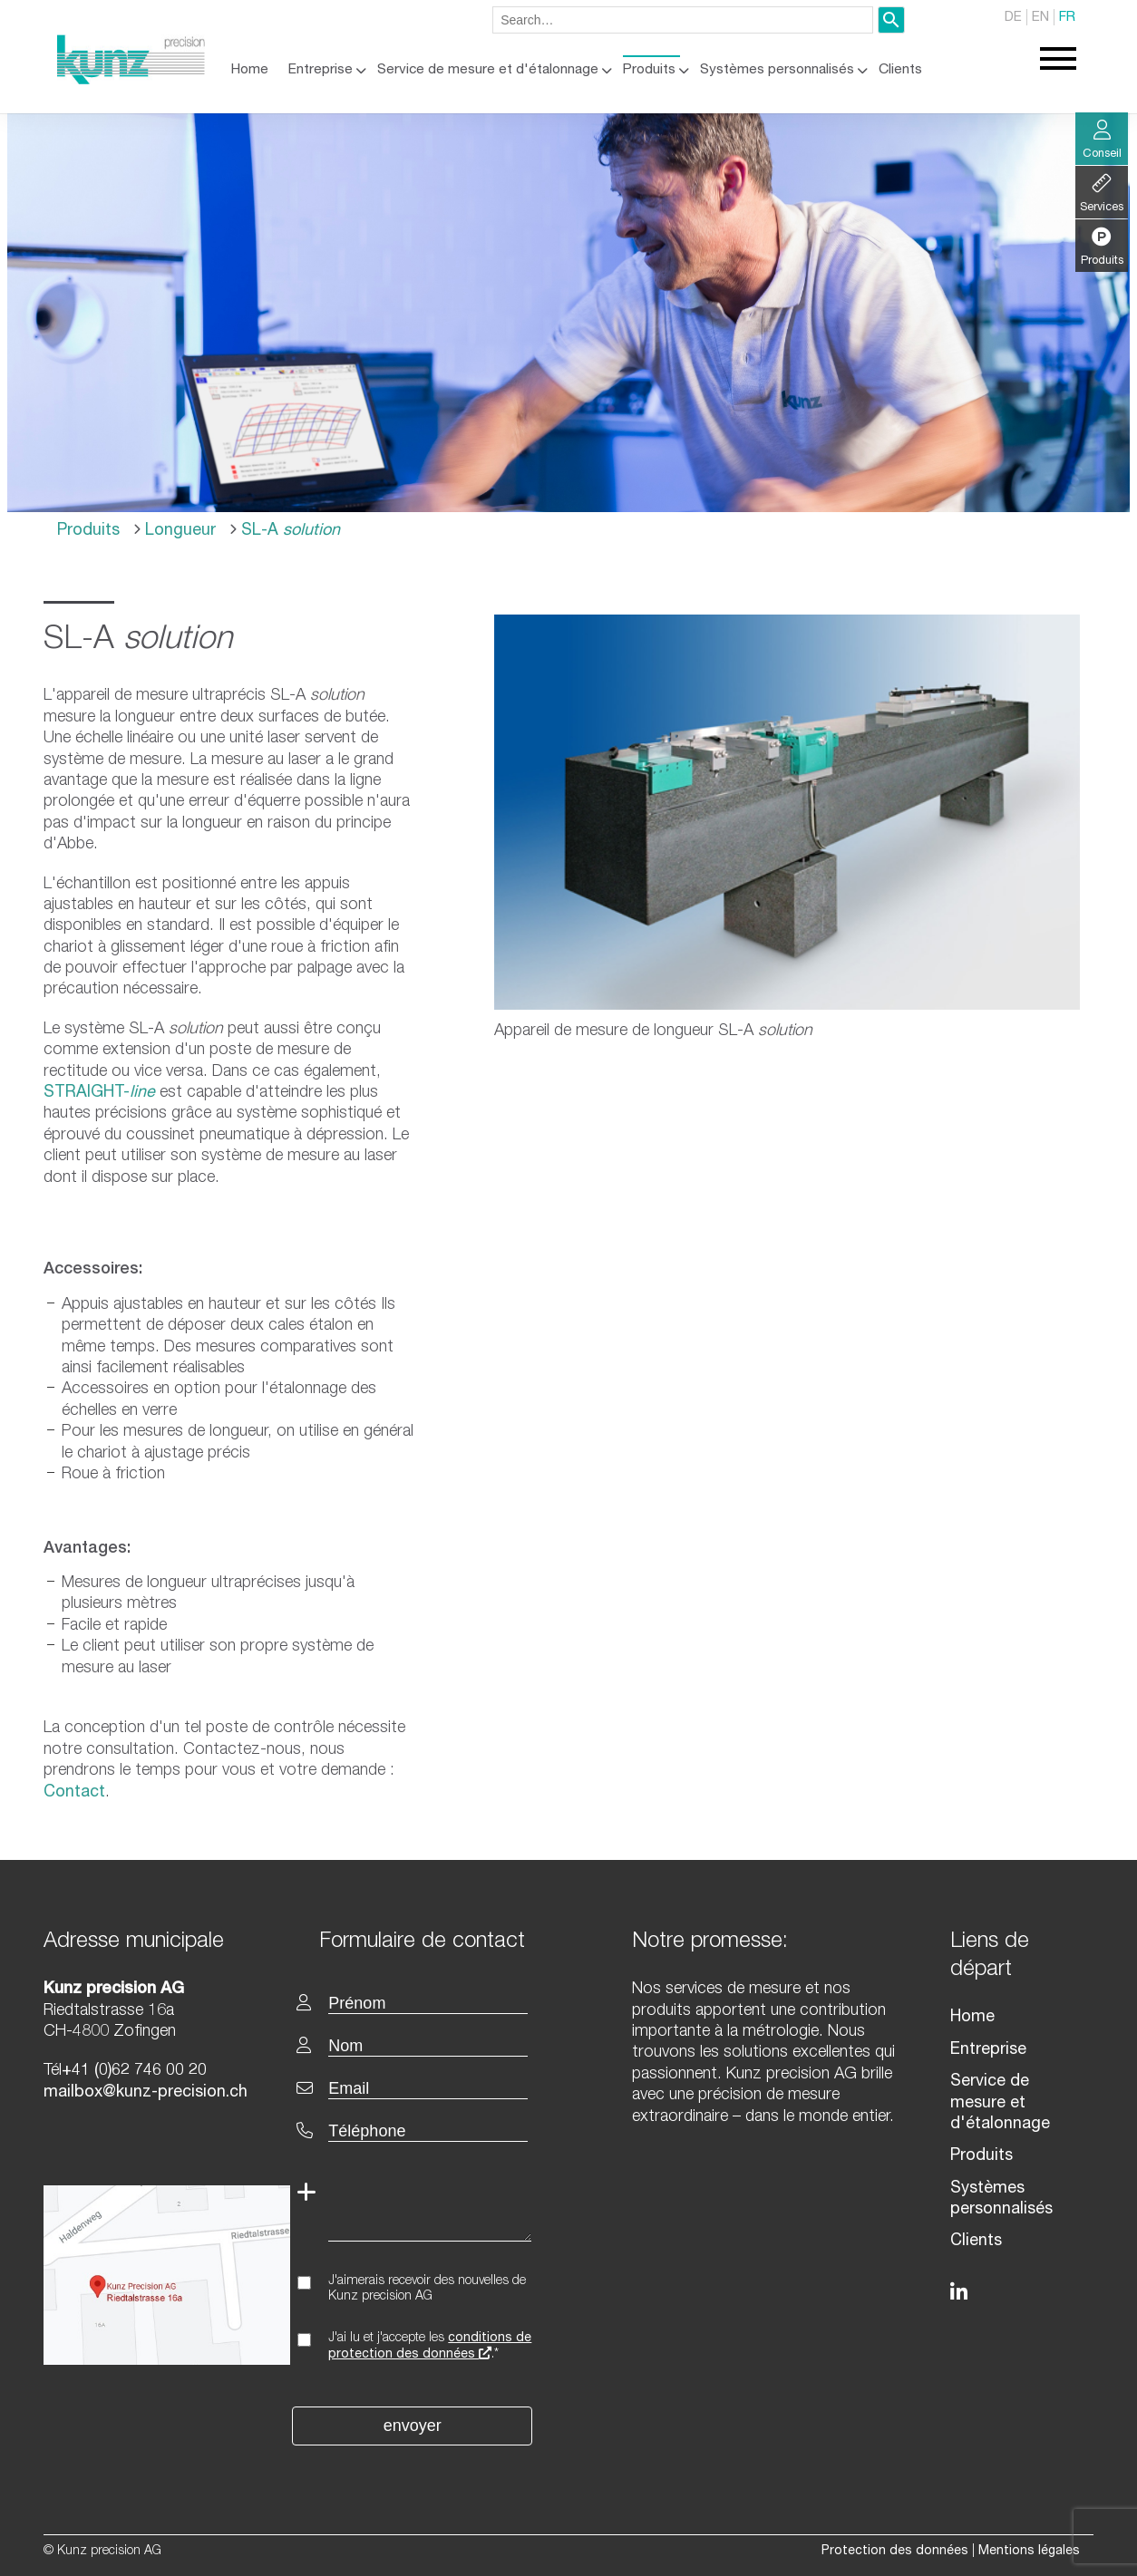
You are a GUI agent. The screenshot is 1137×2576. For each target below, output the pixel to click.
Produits (649, 70)
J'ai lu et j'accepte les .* (429, 2346)
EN (1040, 17)
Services (1101, 194)
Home (249, 70)
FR (1067, 17)
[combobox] (682, 20)
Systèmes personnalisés (777, 70)
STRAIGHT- (99, 1093)
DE (1013, 17)
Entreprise (320, 70)
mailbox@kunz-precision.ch (146, 2093)
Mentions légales (1029, 2551)
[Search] (891, 20)
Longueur (178, 531)
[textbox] (437, 1940)
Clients (900, 70)
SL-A (288, 531)
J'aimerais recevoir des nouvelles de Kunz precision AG (427, 2289)
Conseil (1102, 140)
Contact (74, 1793)
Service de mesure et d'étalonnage (487, 70)
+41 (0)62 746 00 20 (134, 2071)
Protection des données (894, 2551)
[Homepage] (131, 81)
